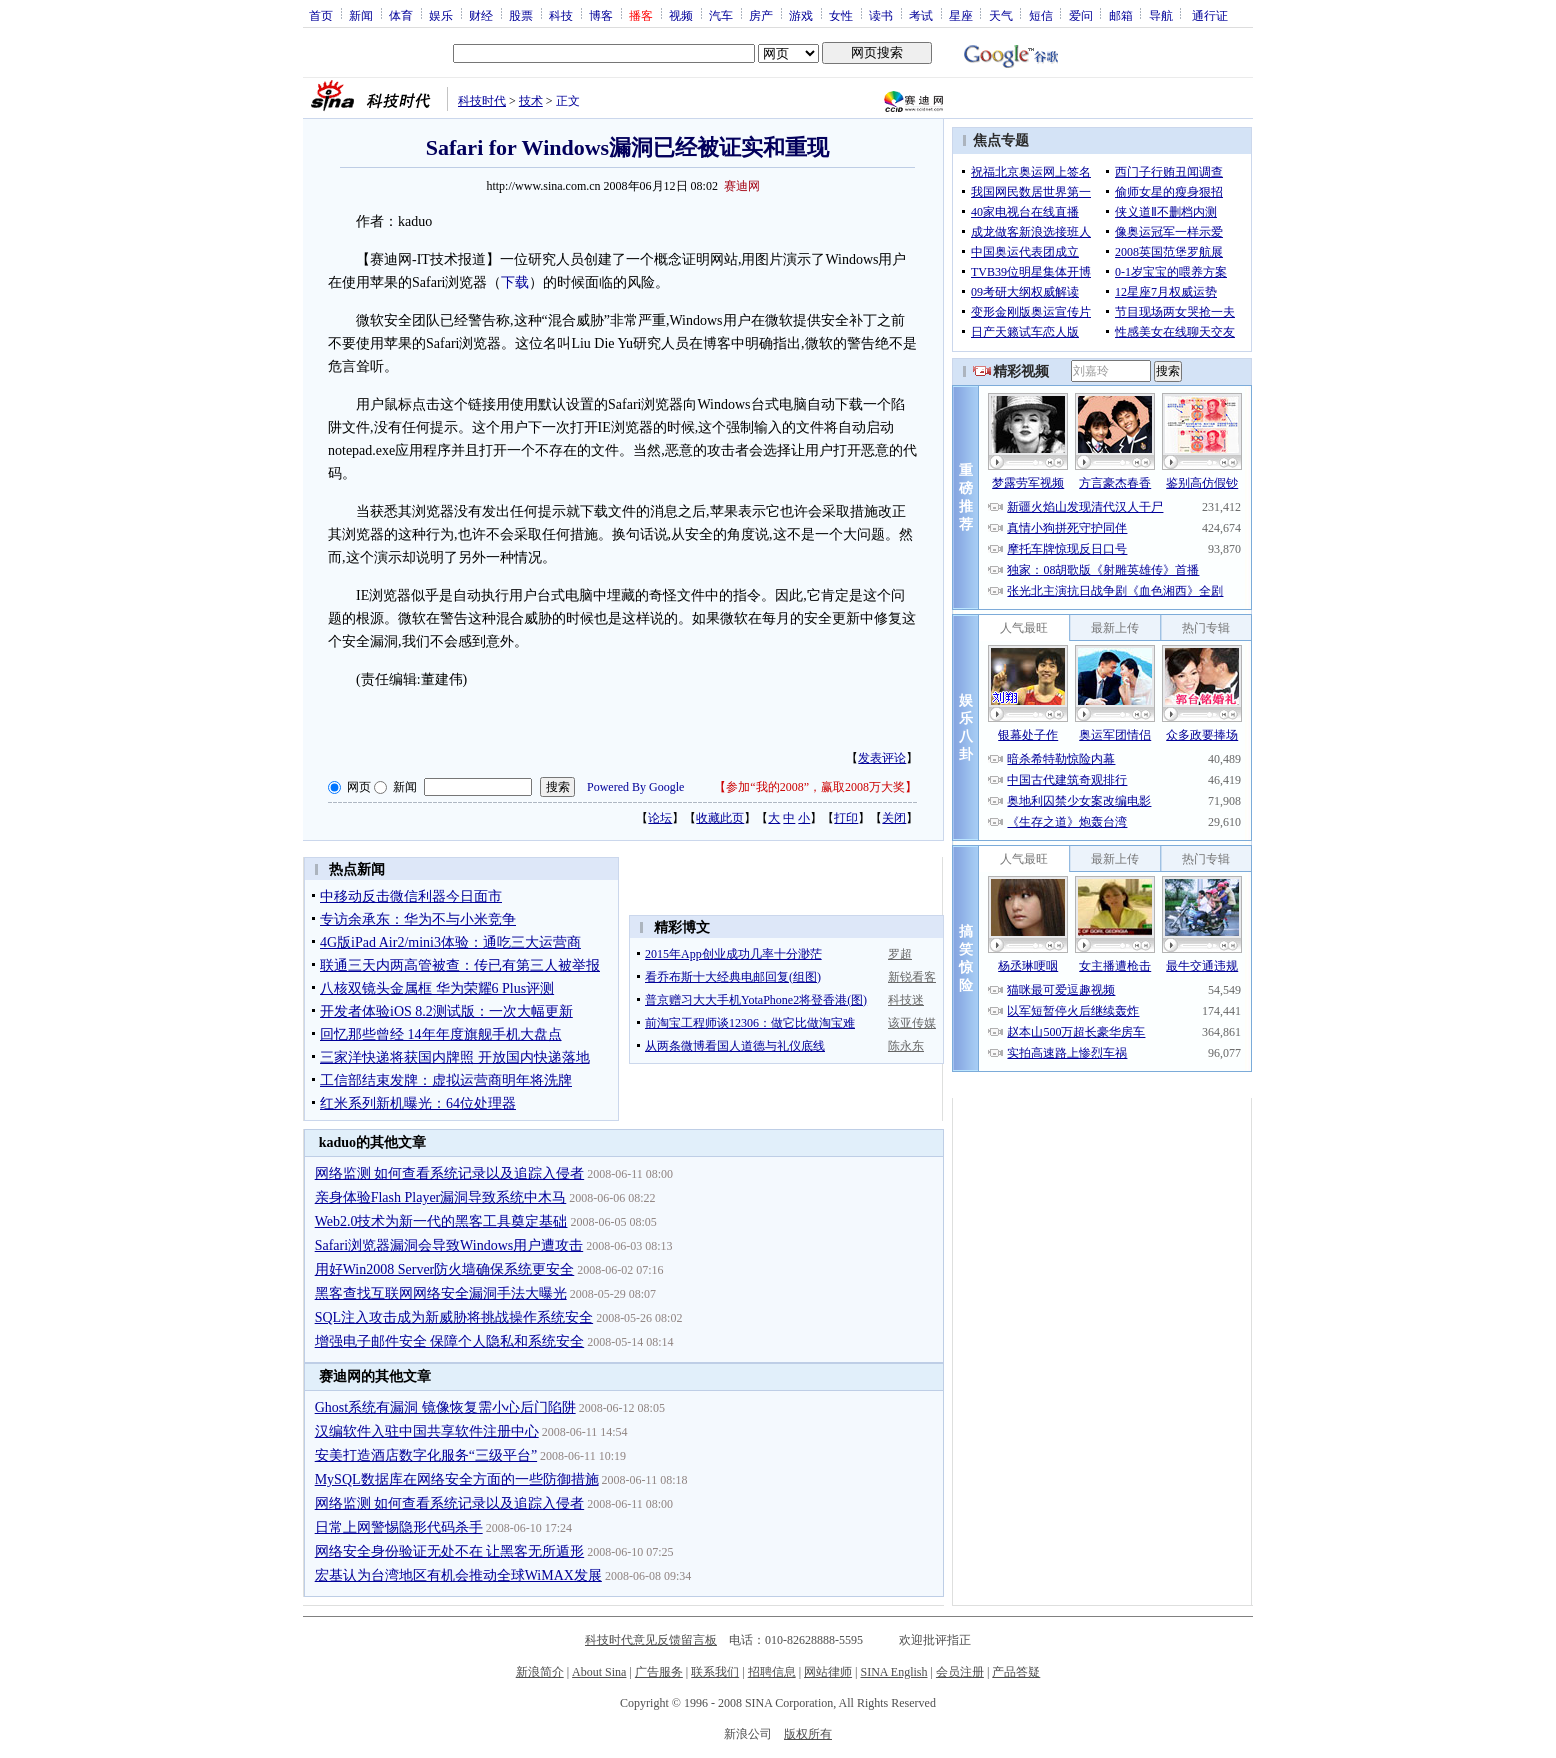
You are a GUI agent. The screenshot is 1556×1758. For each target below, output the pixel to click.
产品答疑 (1016, 1672)
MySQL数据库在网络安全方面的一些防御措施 (457, 1479)
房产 (761, 15)
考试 (921, 15)
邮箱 (1121, 15)
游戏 (801, 15)
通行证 (1210, 15)
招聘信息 (772, 1672)
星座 (961, 15)
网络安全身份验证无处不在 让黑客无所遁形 (450, 1551)
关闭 (894, 818)
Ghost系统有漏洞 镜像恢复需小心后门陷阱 (445, 1407)
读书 (881, 15)
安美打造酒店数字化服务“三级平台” (426, 1455)
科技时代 (482, 101)
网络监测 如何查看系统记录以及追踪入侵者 (450, 1173)
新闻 (361, 15)
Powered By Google (635, 787)
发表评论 (882, 758)
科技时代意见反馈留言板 (651, 1640)
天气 (1001, 15)
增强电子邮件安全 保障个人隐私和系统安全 (450, 1341)
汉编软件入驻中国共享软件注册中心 (427, 1431)
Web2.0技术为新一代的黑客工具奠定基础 (441, 1221)
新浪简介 (540, 1672)
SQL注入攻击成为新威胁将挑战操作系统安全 (454, 1317)
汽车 (721, 15)
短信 (1041, 15)
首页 (321, 15)
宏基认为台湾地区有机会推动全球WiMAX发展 (458, 1575)
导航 (1161, 15)
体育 (401, 15)
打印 (846, 818)
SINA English (893, 1672)
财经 (481, 15)
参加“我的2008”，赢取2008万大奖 (815, 787)
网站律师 (828, 1672)
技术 (531, 101)
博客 (601, 15)
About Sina (599, 1672)
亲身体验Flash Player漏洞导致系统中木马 (441, 1197)
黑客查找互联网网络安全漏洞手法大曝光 (441, 1293)
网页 (359, 787)
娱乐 (441, 15)
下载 (515, 282)
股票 (521, 15)
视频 (681, 15)
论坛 (660, 818)
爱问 (1081, 15)
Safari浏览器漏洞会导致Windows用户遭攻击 (449, 1245)
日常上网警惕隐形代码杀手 (399, 1527)
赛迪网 (742, 186)
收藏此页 (720, 818)
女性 (841, 15)
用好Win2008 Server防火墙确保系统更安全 (445, 1269)
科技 (561, 15)
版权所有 (808, 1734)
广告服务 (659, 1672)
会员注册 (960, 1672)
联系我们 (715, 1672)
